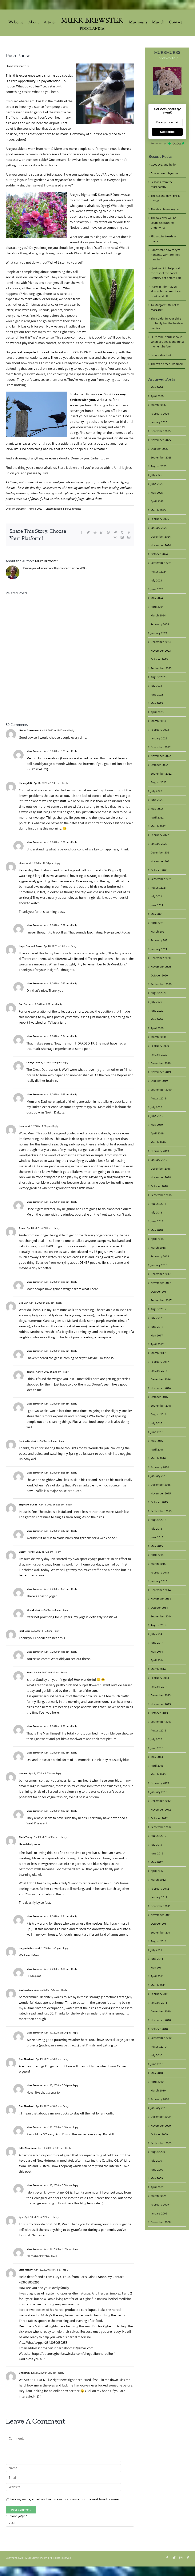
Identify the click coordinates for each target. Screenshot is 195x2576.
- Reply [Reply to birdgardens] (63, 1989)
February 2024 (160, 624)
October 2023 (159, 659)
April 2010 (157, 2081)
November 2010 (161, 2020)
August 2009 (158, 2152)
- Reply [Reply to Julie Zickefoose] (67, 2148)
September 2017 (161, 1300)
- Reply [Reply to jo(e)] (55, 1630)
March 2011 (158, 1985)
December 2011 (161, 1906)
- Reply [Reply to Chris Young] (63, 1837)
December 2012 (161, 1801)
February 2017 (160, 1361)
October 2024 (159, 554)
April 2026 (157, 396)
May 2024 (157, 598)
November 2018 (161, 1177)
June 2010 (157, 2064)
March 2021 (158, 931)
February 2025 (160, 519)
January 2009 (159, 2213)
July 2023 (156, 686)
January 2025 (159, 528)
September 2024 (161, 563)
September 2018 (161, 1195)
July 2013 (156, 1739)
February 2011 (160, 1994)
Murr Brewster (17, 508)
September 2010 (161, 2038)
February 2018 (160, 1256)
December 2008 (161, 2222)
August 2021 (158, 887)
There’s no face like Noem (167, 364)
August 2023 (158, 677)
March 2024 (158, 615)
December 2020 (161, 958)
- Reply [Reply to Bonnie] (65, 1371)
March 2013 (158, 1774)
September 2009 (161, 2143)
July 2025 (156, 475)
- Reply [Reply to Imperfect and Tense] (73, 946)
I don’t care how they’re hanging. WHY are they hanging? (165, 254)
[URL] (63, 2487)
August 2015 (158, 1520)
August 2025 (158, 466)
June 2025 (157, 484)
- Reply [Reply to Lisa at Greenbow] (70, 730)
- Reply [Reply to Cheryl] (64, 1062)
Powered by (167, 143)
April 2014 (157, 1660)
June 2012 (157, 1853)
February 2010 (160, 2099)
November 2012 (161, 1809)
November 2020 (161, 966)
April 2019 (157, 1133)
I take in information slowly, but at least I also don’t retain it (166, 291)
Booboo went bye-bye (164, 173)
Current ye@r (16, 2516)
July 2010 (156, 2055)
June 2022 (157, 800)
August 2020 (158, 993)
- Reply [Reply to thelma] (57, 1773)
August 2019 (158, 1098)
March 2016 (158, 1458)
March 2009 (158, 2196)
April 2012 (157, 1871)
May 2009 (157, 2178)
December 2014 (161, 1590)
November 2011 (161, 1915)
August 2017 (158, 1309)
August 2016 (158, 1414)
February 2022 (160, 835)
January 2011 (159, 2002)
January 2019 (159, 1160)
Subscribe (167, 131)
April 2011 (157, 1976)
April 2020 (157, 1028)
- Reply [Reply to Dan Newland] (65, 2059)
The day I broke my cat (165, 209)
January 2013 (159, 1792)
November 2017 (161, 1283)
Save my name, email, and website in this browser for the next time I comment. (66, 2499)
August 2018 (158, 1204)
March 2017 (158, 1353)
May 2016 (157, 1441)
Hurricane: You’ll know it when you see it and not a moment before (167, 341)
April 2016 (157, 1449)
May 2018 (157, 1230)
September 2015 (161, 1511)
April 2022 (157, 817)
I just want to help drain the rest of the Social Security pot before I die (166, 273)
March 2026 (158, 405)
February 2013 (160, 1783)
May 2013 (157, 1757)
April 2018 (157, 1239)
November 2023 (161, 650)
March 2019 (158, 1142)
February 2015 (160, 1572)
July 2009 (156, 2160)
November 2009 (161, 2125)
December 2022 (161, 747)
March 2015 (158, 1564)
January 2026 (159, 422)
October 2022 (159, 765)
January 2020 (159, 1054)
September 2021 (161, 879)
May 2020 (157, 1019)
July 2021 (156, 896)
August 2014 (158, 1625)
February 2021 (160, 940)
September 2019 (161, 1089)
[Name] (63, 2468)
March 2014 (158, 1669)
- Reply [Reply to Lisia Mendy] (64, 2269)
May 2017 (157, 1335)
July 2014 (156, 1634)
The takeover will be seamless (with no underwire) (163, 222)
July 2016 (156, 1423)
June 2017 (157, 1326)
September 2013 (161, 1721)
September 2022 (161, 773)
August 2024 (158, 571)
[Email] (63, 2477)
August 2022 (158, 782)
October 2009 (159, 2134)
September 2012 (161, 1827)
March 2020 (158, 1037)
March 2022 (158, 826)
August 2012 (158, 1836)
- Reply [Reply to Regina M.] (60, 1441)
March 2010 (158, 2090)
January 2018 (159, 1265)
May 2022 (157, 809)
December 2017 (161, 1274)
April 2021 (157, 923)
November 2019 (161, 1072)
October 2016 (159, 1397)
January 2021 (159, 949)
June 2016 (157, 1432)
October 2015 (159, 1502)
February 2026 (160, 413)
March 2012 (158, 1879)
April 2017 (157, 1344)
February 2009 (160, 2204)
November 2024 (161, 545)
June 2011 (157, 1959)
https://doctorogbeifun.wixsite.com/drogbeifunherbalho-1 (74, 2354)
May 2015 (157, 1546)
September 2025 (161, 457)
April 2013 (157, 1765)
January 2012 (159, 1897)
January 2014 (159, 1686)
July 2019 (156, 1107)
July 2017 (156, 1318)
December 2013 (161, 1695)
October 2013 (159, 1713)
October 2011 (159, 1923)
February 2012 (160, 1888)
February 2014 (160, 1678)
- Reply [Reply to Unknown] (60, 2372)
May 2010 (157, 2073)
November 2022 (161, 756)
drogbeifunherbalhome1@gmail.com (67, 2348)
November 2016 (161, 1388)
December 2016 (161, 1379)
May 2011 (157, 1967)
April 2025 (157, 501)
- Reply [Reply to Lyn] (55, 2217)
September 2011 (161, 1932)
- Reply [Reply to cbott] (56, 863)
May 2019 (157, 1124)
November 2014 (161, 1598)
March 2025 (158, 510)
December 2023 (161, 642)
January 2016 (159, 1476)
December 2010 (161, 2011)
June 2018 (157, 1221)
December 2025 (161, 431)
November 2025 (161, 440)
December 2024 (161, 536)
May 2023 (157, 703)
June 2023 (157, 694)
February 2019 (160, 1151)
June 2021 (157, 905)
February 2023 (160, 729)
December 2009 (161, 2116)
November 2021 (161, 861)
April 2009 (157, 2187)
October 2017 (159, 1291)
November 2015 (161, 1493)
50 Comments (73, 508)
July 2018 (156, 1212)
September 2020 (161, 984)
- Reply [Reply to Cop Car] (58, 1004)
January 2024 (159, 633)
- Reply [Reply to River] (63, 1672)
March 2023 (158, 721)
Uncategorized (54, 508)
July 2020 (156, 1002)
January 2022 (159, 843)
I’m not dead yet (161, 355)
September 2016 (161, 1405)
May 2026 (157, 387)
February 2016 (160, 1467)
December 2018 (161, 1168)
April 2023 (157, 712)
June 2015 (157, 1537)
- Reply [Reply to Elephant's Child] (68, 1504)
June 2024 (157, 589)
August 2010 (158, 2046)
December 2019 (161, 1063)
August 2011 (158, 1941)
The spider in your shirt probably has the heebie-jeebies (167, 323)
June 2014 (157, 1642)
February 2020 (160, 1046)
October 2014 (159, 1607)
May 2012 (157, 1862)
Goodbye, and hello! (163, 164)
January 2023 (159, 738)
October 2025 (159, 448)
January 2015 (159, 1581)
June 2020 (157, 1010)
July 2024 (156, 580)
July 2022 (156, 791)
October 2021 (159, 870)
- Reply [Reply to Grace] (56, 1228)
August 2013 (158, 1730)
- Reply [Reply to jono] (54, 1126)
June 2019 (157, 1116)
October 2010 (159, 2029)
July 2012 (156, 1844)
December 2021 (161, 852)
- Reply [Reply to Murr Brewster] (73, 751)
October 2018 (159, 1186)
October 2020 (159, 975)
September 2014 (161, 1616)
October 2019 (159, 1081)
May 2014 (157, 1651)
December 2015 (161, 1484)
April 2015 (157, 1555)
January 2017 (159, 1370)
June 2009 (157, 2169)
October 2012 (159, 1818)
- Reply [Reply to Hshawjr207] (64, 783)
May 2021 (157, 914)
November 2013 (161, 1704)
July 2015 (156, 1528)
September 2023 (161, 668)
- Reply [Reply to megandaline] (64, 1948)
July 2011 (156, 1950)
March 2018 (158, 1247)
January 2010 (159, 2108)
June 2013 (157, 1748)
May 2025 (157, 492)
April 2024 (157, 606)
